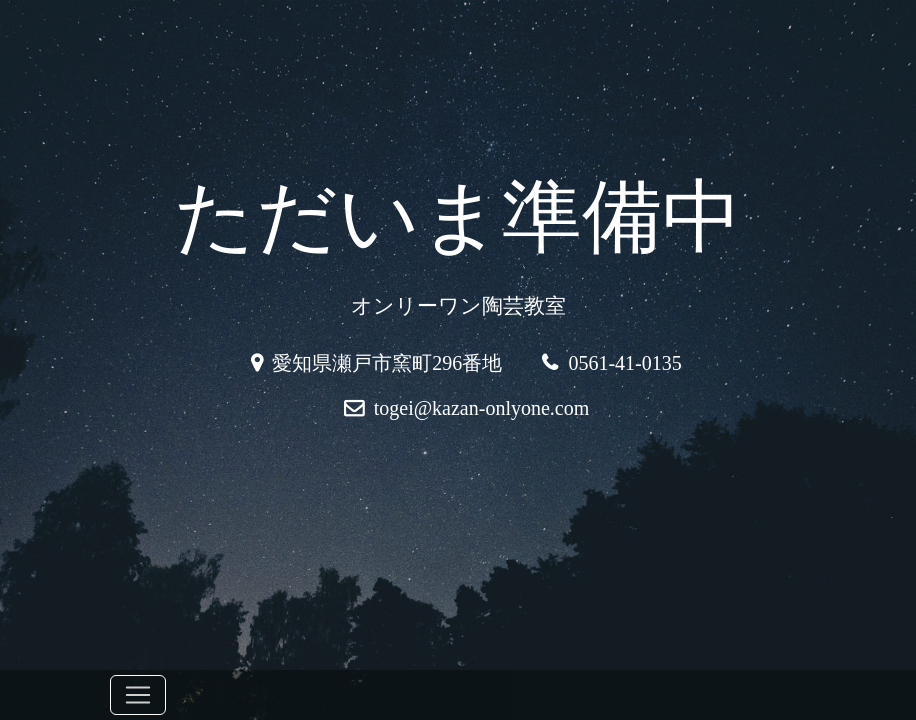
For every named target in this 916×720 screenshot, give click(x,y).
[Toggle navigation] (138, 695)
